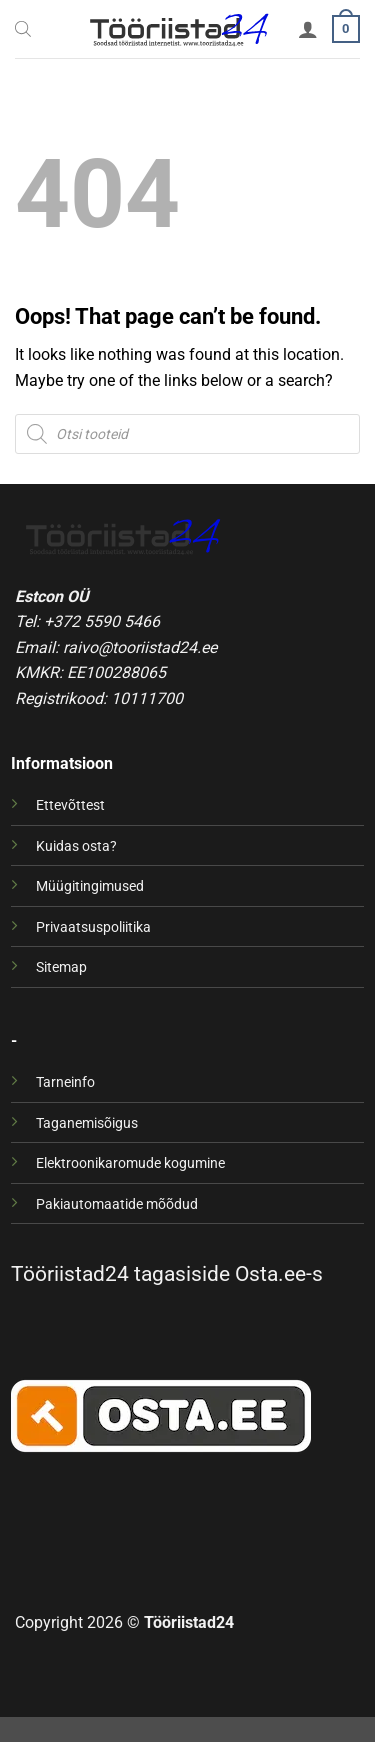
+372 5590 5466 (102, 621)
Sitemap (61, 967)
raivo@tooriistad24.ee (140, 647)
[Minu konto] (308, 29)
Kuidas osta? (76, 846)
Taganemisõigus (87, 1123)
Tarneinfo (65, 1082)
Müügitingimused (90, 886)
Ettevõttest (70, 805)
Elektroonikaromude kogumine (130, 1163)
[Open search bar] (23, 29)
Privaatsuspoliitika (93, 927)
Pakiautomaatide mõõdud (117, 1204)
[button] (346, 29)
